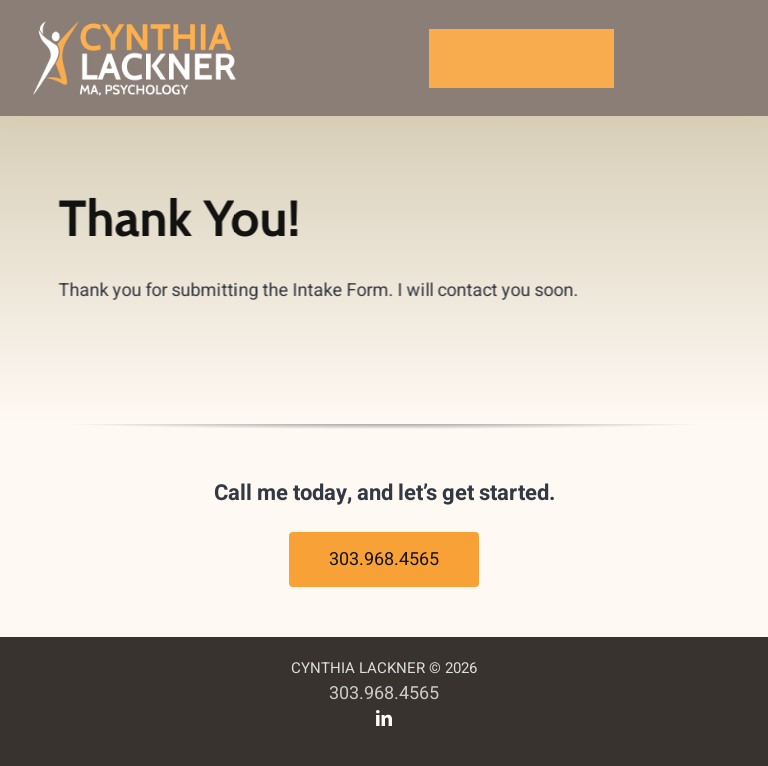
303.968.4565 (384, 693)
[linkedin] (384, 718)
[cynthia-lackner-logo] (136, 23)
